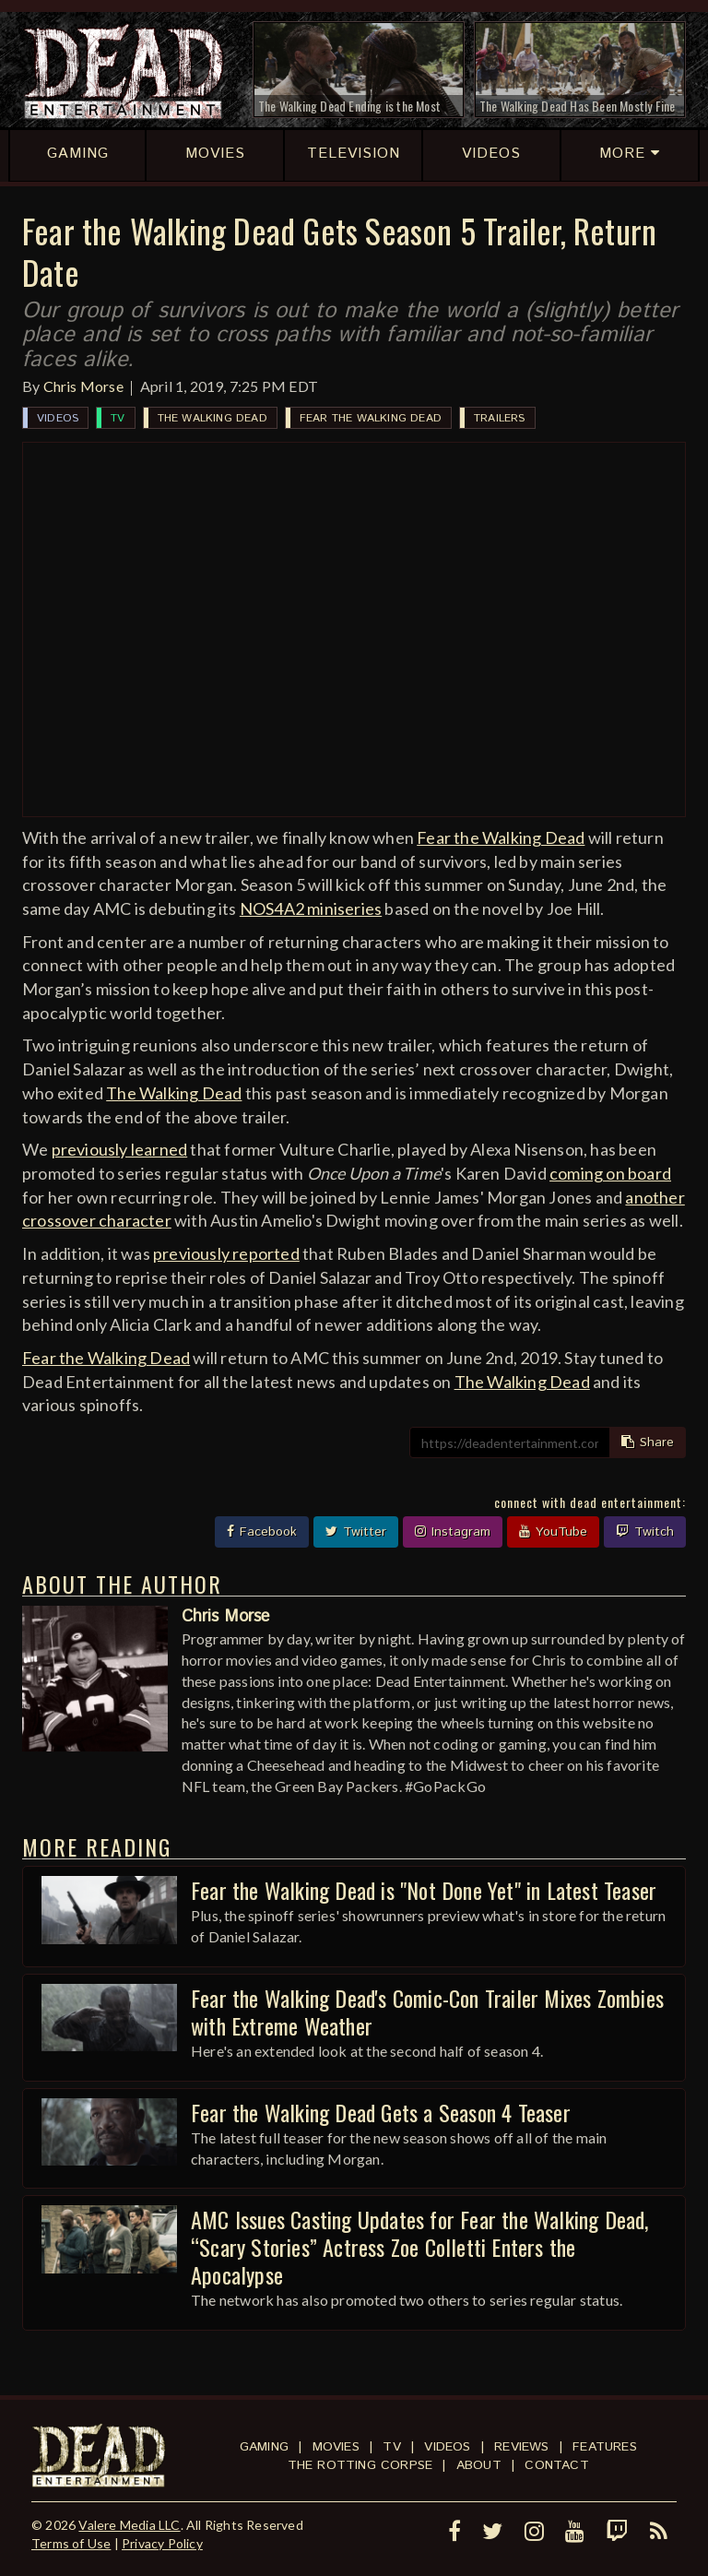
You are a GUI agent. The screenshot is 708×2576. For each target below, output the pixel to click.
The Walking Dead (212, 418)
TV (117, 418)
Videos (57, 418)
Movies (336, 2447)
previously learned (120, 1149)
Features (604, 2447)
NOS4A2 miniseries (311, 908)
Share (647, 1442)
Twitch (645, 1532)
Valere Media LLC (129, 2525)
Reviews (521, 2447)
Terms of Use (71, 2543)
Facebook (262, 1532)
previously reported (226, 1253)
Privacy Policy (162, 2543)
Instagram (452, 1532)
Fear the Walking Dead (371, 418)
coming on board (610, 1173)
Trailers (499, 418)
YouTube (553, 1532)
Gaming (264, 2447)
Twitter (355, 1532)
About (479, 2465)
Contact (556, 2465)
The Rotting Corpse (360, 2465)
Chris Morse (83, 386)
